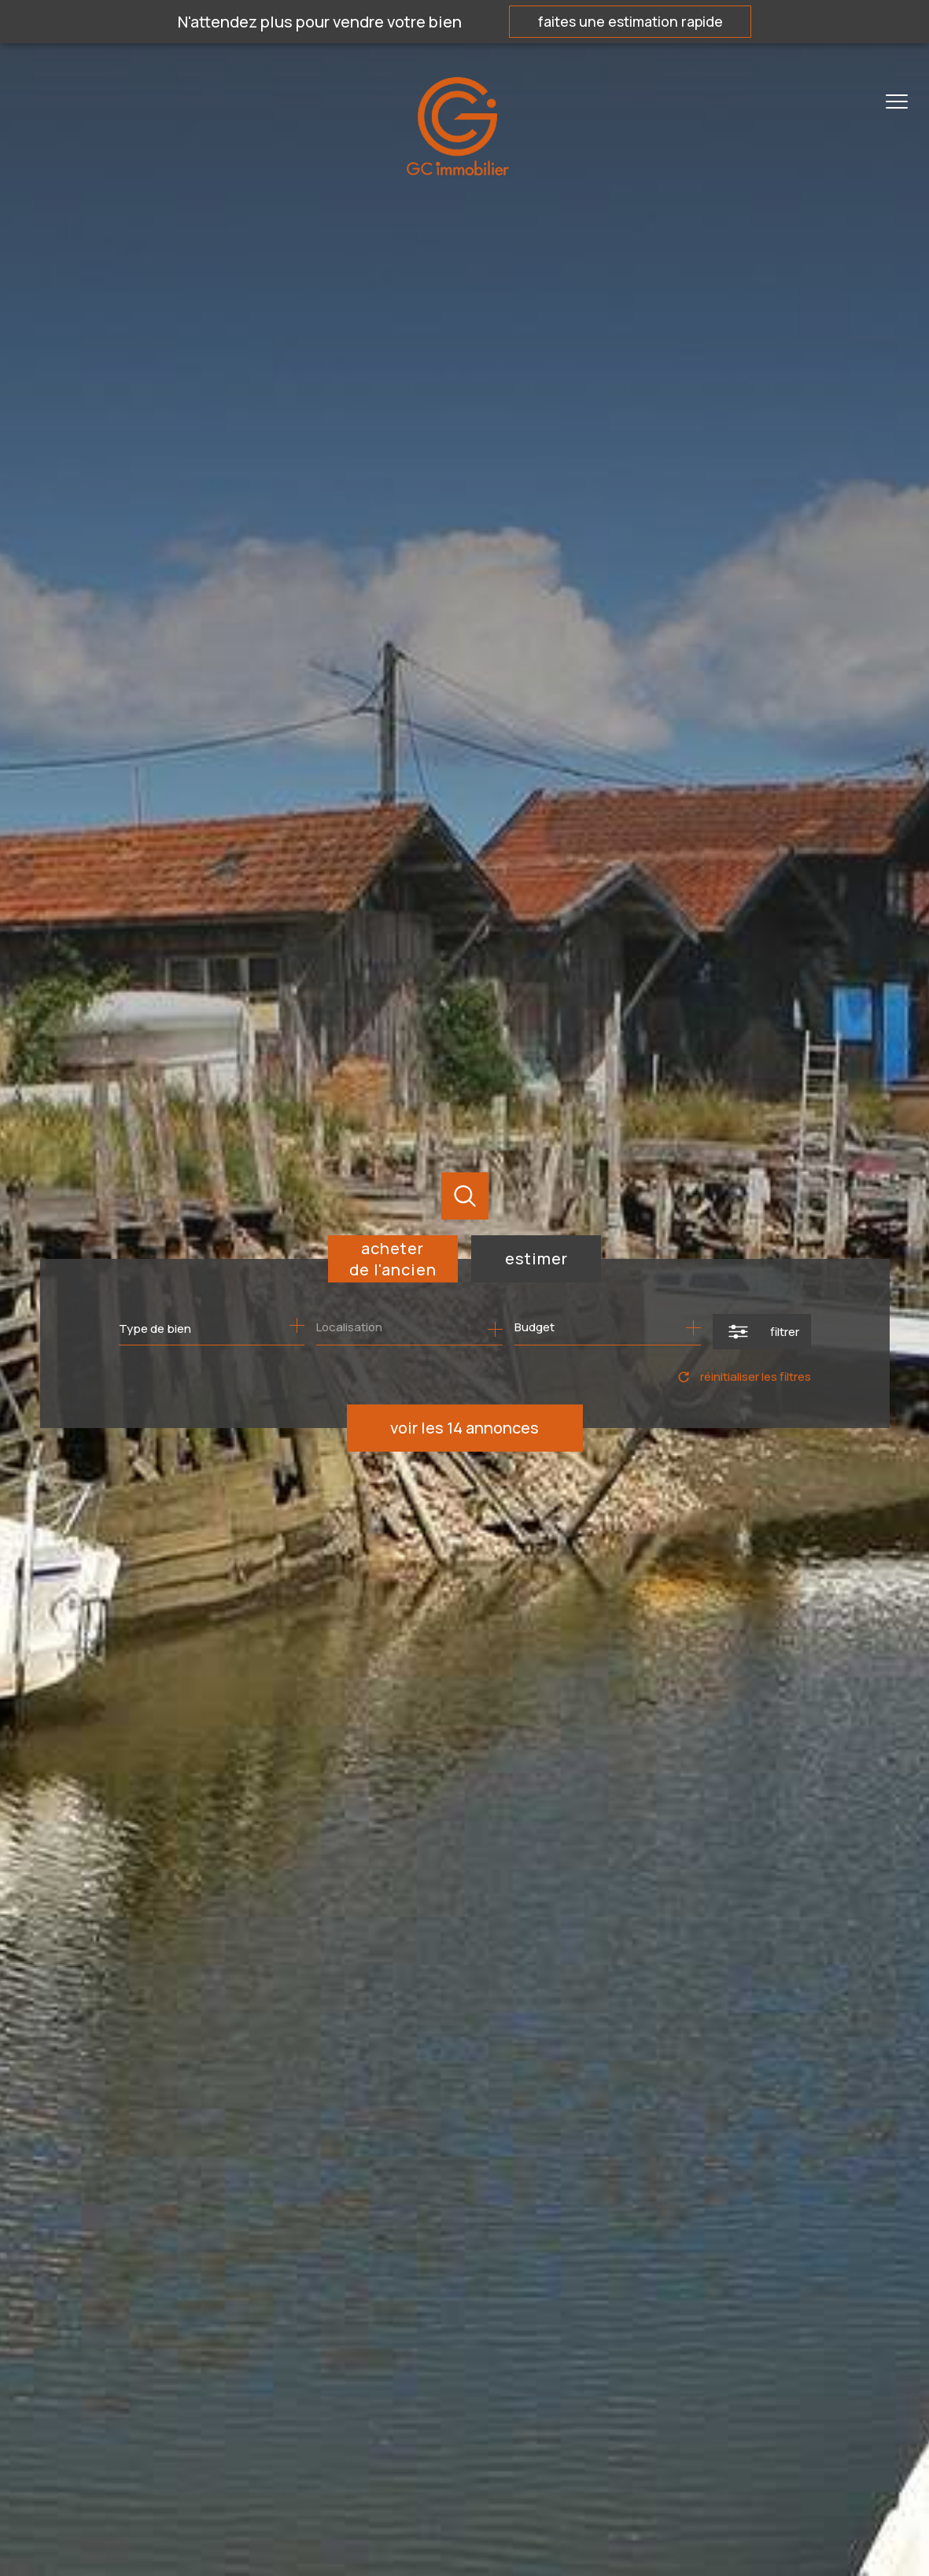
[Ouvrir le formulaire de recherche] (762, 1331)
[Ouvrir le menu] (904, 102)
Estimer (536, 1258)
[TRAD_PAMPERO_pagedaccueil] (458, 170)
